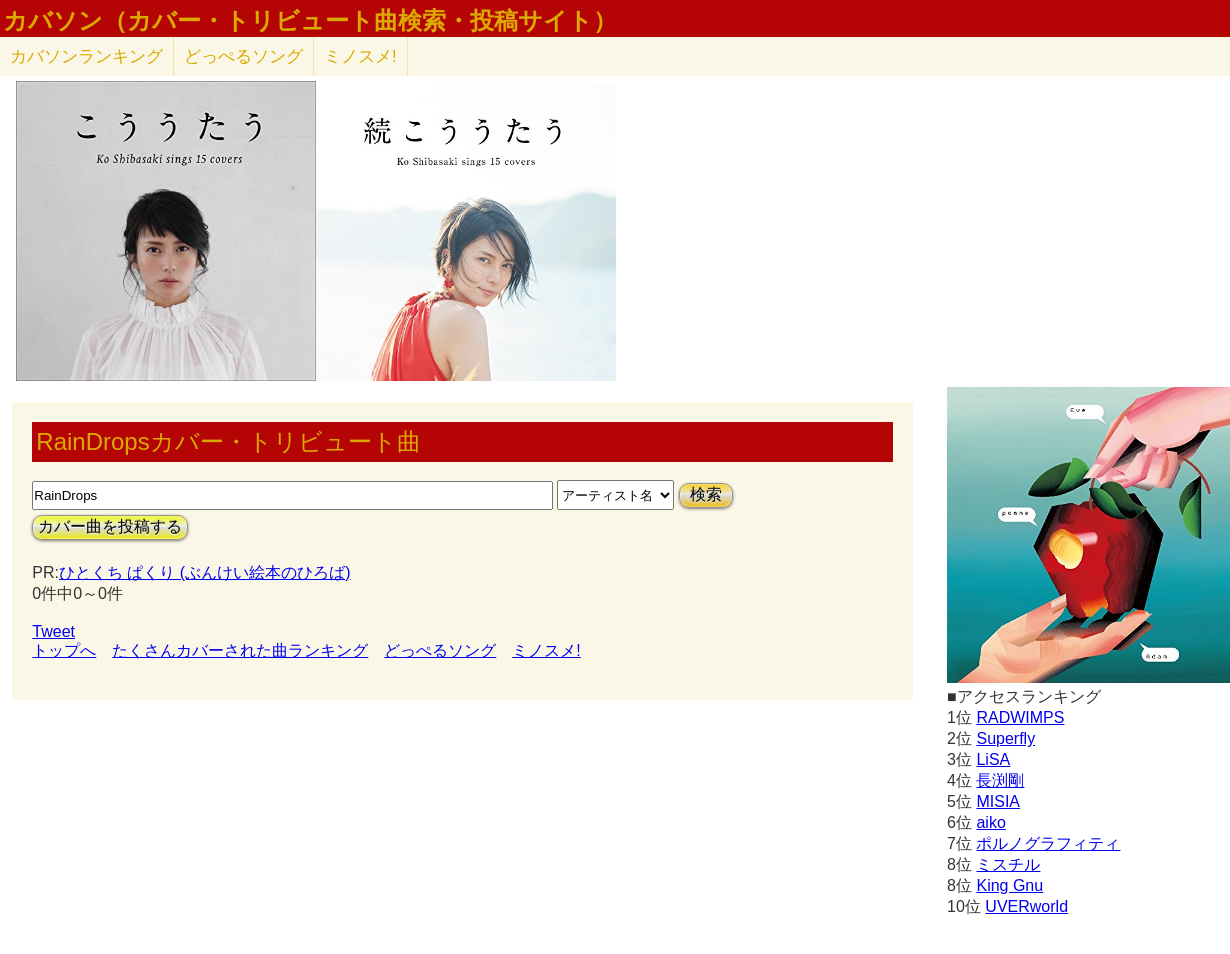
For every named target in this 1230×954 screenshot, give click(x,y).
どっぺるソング (243, 56)
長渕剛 (1000, 780)
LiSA (993, 759)
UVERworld (1026, 906)
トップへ (64, 650)
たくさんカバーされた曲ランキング (240, 650)
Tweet (53, 631)
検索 (706, 494)
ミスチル (1008, 864)
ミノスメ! (360, 56)
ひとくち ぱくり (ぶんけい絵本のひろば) (205, 572)
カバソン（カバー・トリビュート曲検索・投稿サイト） (310, 21)
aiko (990, 822)
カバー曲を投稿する (110, 526)
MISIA (998, 801)
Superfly (1005, 738)
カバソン (86, 56)
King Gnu (1009, 885)
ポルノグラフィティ (1048, 843)
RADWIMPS (1020, 717)
